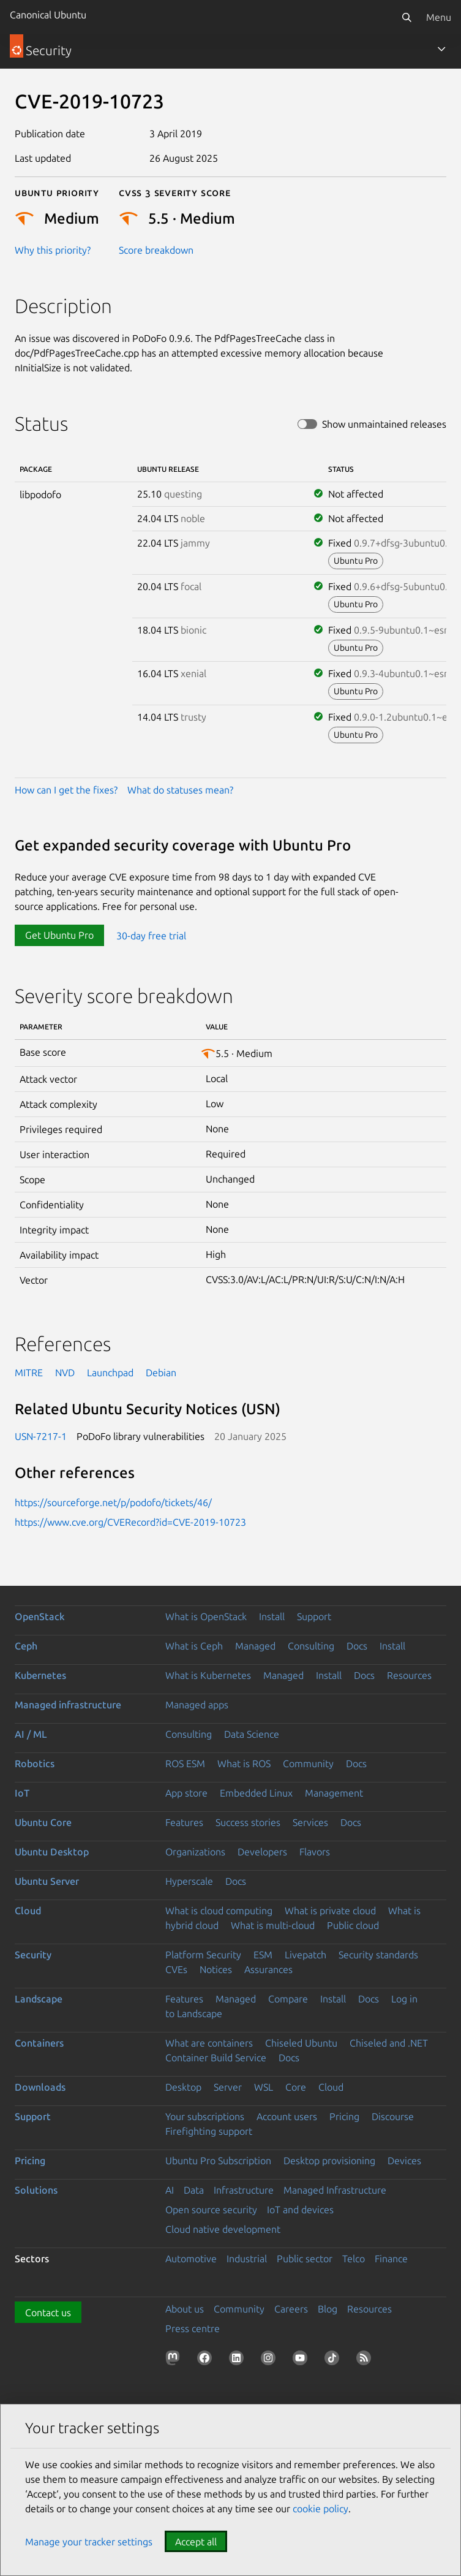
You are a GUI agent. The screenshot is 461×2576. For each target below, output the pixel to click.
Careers (291, 2308)
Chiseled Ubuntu (301, 2042)
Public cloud (353, 1925)
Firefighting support (208, 2131)
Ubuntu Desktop (52, 1851)
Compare (288, 1998)
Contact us (48, 2312)
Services (310, 1822)
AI (169, 2189)
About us (184, 2308)
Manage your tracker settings (88, 2541)
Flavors (314, 1851)
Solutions (36, 2189)
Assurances (268, 1969)
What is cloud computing (218, 1910)
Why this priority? (53, 250)
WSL (263, 2087)
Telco (353, 2258)
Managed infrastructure (68, 1704)
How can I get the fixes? (66, 789)
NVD (65, 1372)
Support (314, 1616)
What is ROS (244, 1763)
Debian (161, 1372)
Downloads (40, 2087)
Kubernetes (40, 1675)
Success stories (248, 1822)
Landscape (38, 1998)
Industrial (247, 2258)
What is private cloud (330, 1910)
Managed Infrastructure (334, 2189)
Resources (409, 1675)
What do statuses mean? (180, 789)
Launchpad (110, 1372)
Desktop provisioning (329, 2160)
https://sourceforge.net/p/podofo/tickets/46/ (113, 1502)
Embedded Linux (256, 1792)
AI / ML (31, 1734)
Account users (287, 2116)
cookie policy (320, 2508)
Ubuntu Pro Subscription (218, 2160)
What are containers (209, 2042)
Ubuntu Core (43, 1822)
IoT (22, 1792)
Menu (438, 17)
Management (334, 1792)
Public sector (304, 2258)
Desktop (183, 2087)
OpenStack (40, 1616)
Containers (39, 2042)
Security (33, 1954)
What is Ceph (194, 1645)
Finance (391, 2258)
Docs (357, 1645)
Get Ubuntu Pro (59, 935)
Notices (216, 1969)
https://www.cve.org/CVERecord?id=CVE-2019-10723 (130, 1522)
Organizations (195, 1851)
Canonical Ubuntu (48, 14)
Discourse (393, 2116)
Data (194, 2189)
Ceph (26, 1645)
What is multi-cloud (273, 1925)
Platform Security (203, 1954)
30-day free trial (151, 935)
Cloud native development (222, 2229)
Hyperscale (189, 1881)
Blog (327, 2308)
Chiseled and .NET (389, 2042)
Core (295, 2087)
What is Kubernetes (208, 1675)
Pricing (344, 2116)
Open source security (211, 2209)
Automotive (191, 2258)
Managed (255, 1645)
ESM (262, 1954)
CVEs (176, 1969)
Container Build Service (215, 2057)
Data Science (251, 1734)
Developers (262, 1851)
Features (184, 1822)
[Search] (406, 17)
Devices (404, 2160)
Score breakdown (156, 250)
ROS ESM (185, 1763)
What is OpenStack (206, 1616)
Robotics (34, 1763)
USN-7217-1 (41, 1436)
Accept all (196, 2541)
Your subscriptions (204, 2116)
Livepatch (305, 1954)
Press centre (192, 2328)
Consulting (311, 1645)
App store (186, 1792)
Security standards (378, 1954)
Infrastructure (244, 2189)
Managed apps (196, 1704)
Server (228, 2087)
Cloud (28, 1910)
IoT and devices (300, 2209)
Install (272, 1616)
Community (308, 1763)
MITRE (29, 1372)
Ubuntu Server (47, 1881)
